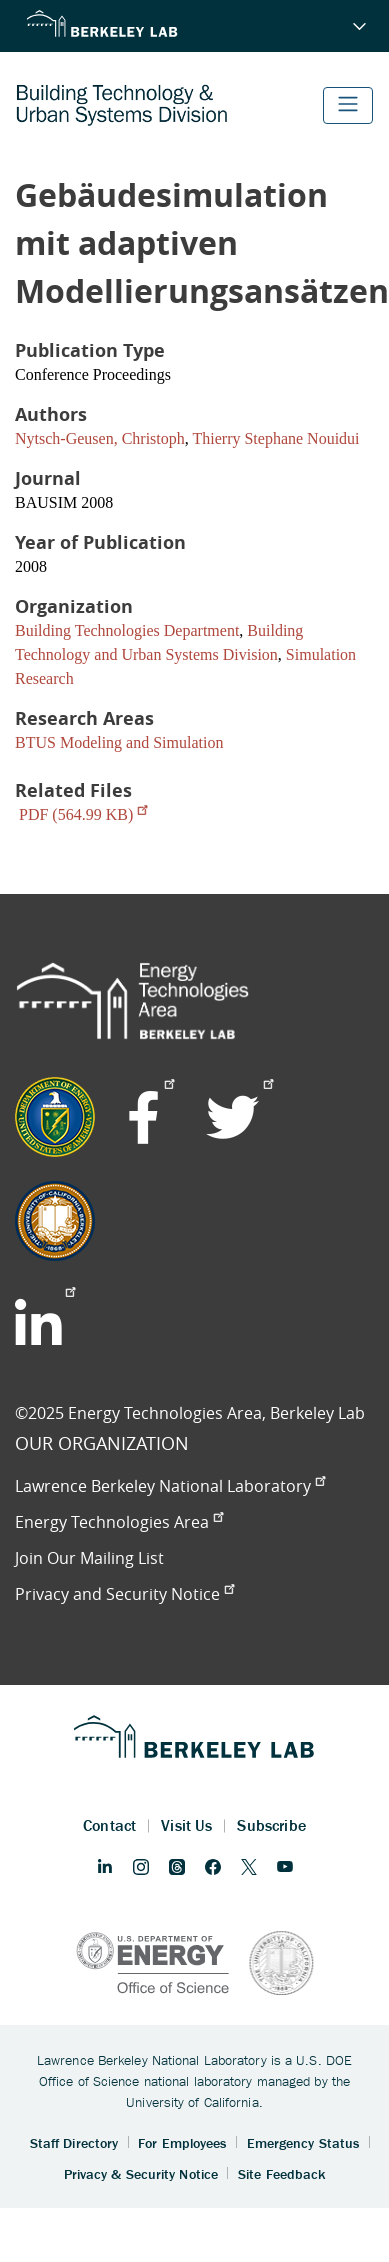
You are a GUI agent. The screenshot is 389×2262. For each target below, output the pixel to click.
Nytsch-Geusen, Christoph (100, 438)
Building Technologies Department (127, 630)
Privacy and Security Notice (124, 1594)
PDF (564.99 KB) (83, 814)
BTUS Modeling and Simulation (119, 742)
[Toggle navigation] (348, 105)
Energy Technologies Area (119, 1522)
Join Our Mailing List (89, 1558)
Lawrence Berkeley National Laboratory (170, 1486)
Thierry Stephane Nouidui (275, 438)
